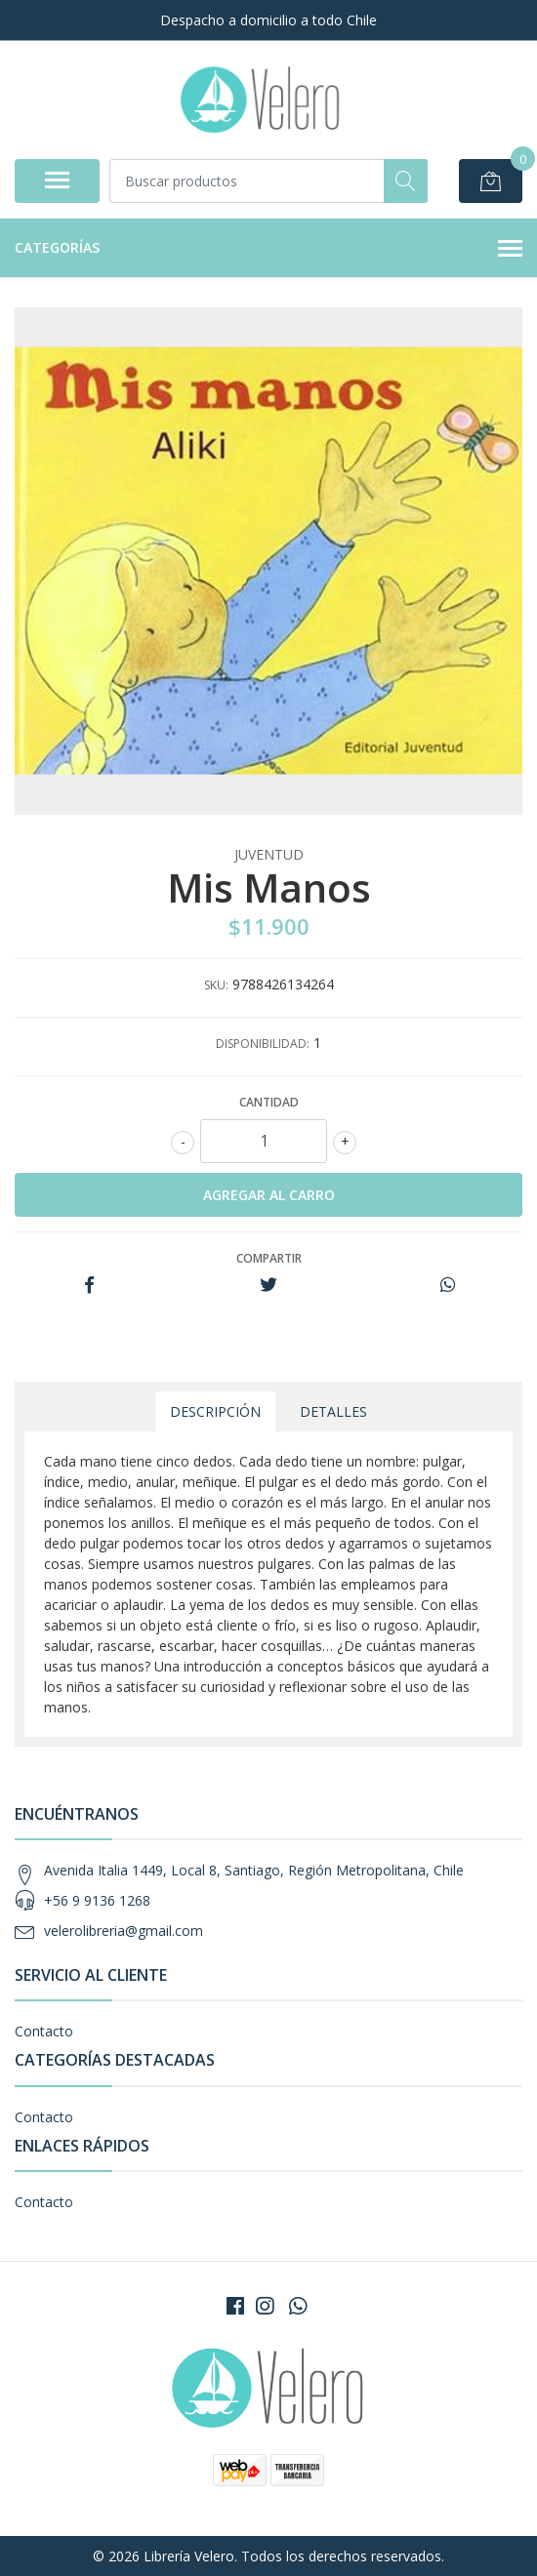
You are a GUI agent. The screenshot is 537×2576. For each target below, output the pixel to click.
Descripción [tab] (215, 1411)
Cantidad (269, 1102)
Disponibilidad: (263, 1043)
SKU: (216, 985)
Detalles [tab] (333, 1411)
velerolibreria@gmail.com (123, 1930)
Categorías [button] (268, 249)
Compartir (269, 1258)
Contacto (44, 2031)
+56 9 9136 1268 (97, 1900)
